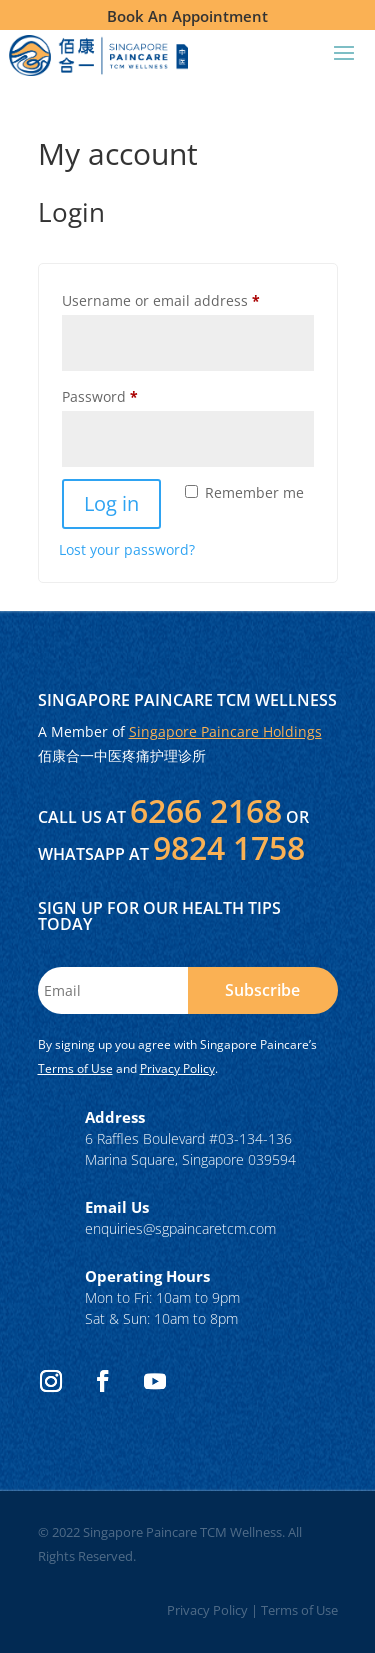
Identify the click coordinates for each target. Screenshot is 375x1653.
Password (130, 394)
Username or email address (188, 298)
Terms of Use (75, 1068)
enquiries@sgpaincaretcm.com (180, 1228)
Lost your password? (127, 549)
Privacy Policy (177, 1068)
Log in (111, 503)
